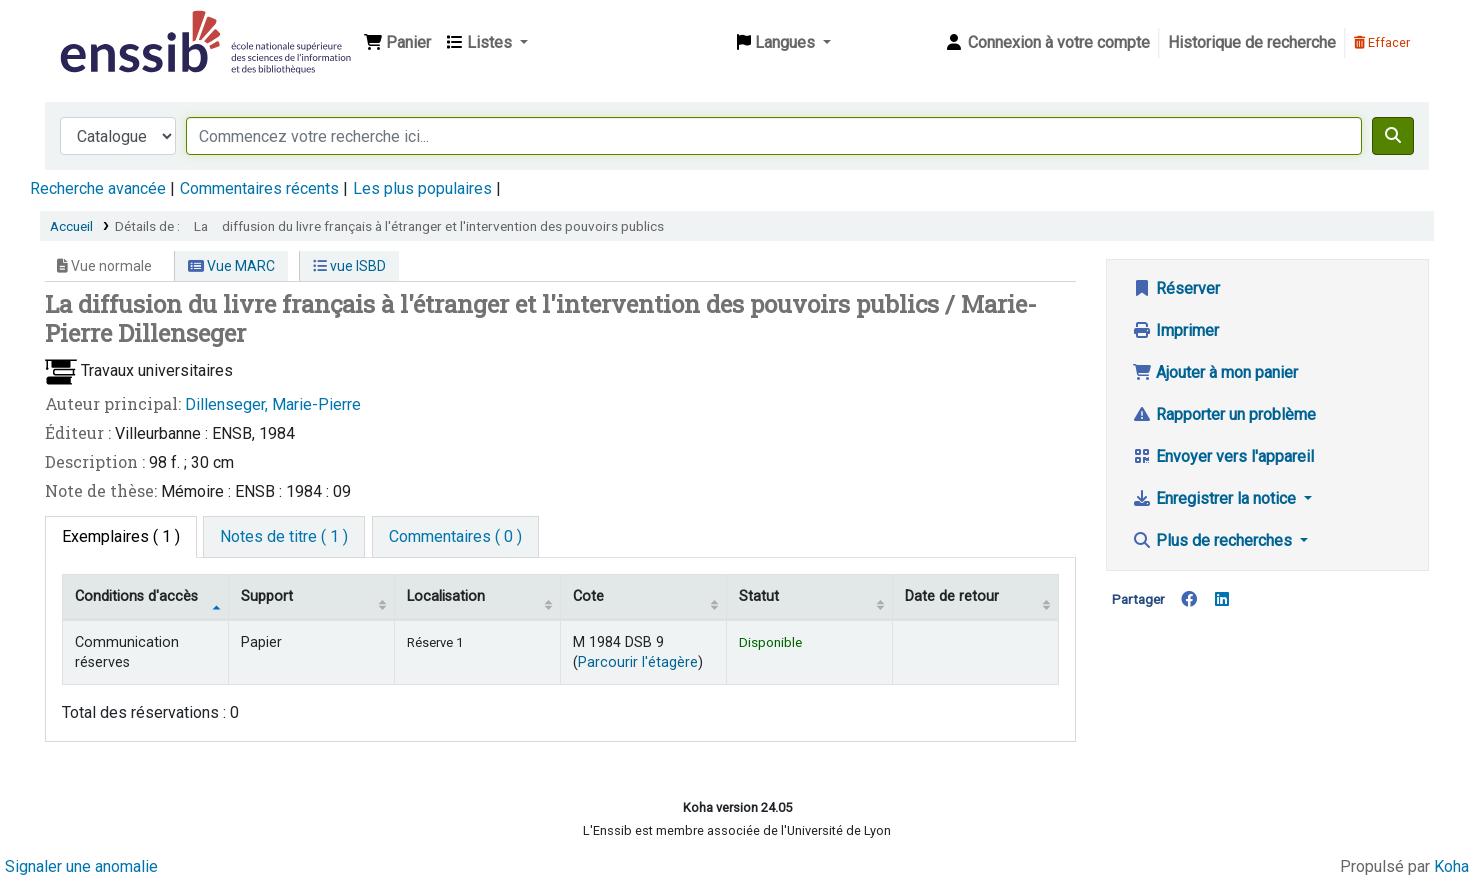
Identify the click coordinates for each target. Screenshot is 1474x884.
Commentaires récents (259, 188)
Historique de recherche (1252, 42)
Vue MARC (231, 266)
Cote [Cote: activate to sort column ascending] (588, 596)
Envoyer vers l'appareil (1223, 456)
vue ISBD (349, 266)
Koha (1451, 866)
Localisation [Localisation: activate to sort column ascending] (446, 596)
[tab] (284, 537)
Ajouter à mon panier (1215, 372)
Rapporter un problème (1224, 414)
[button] (397, 43)
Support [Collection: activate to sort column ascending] (267, 596)
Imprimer (1175, 330)
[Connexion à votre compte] (1047, 43)
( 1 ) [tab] (121, 536)
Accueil (71, 226)
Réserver (1176, 288)
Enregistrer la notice (1216, 498)
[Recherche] (1393, 136)
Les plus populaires (422, 188)
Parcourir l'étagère (638, 662)
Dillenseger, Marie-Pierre (273, 404)
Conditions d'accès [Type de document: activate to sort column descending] (136, 596)
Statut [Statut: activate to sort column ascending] (759, 596)
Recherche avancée (98, 188)
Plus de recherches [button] (1214, 540)
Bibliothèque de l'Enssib (106, 28)
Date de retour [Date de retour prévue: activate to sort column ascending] (952, 596)
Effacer (1382, 42)
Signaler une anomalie (81, 866)
